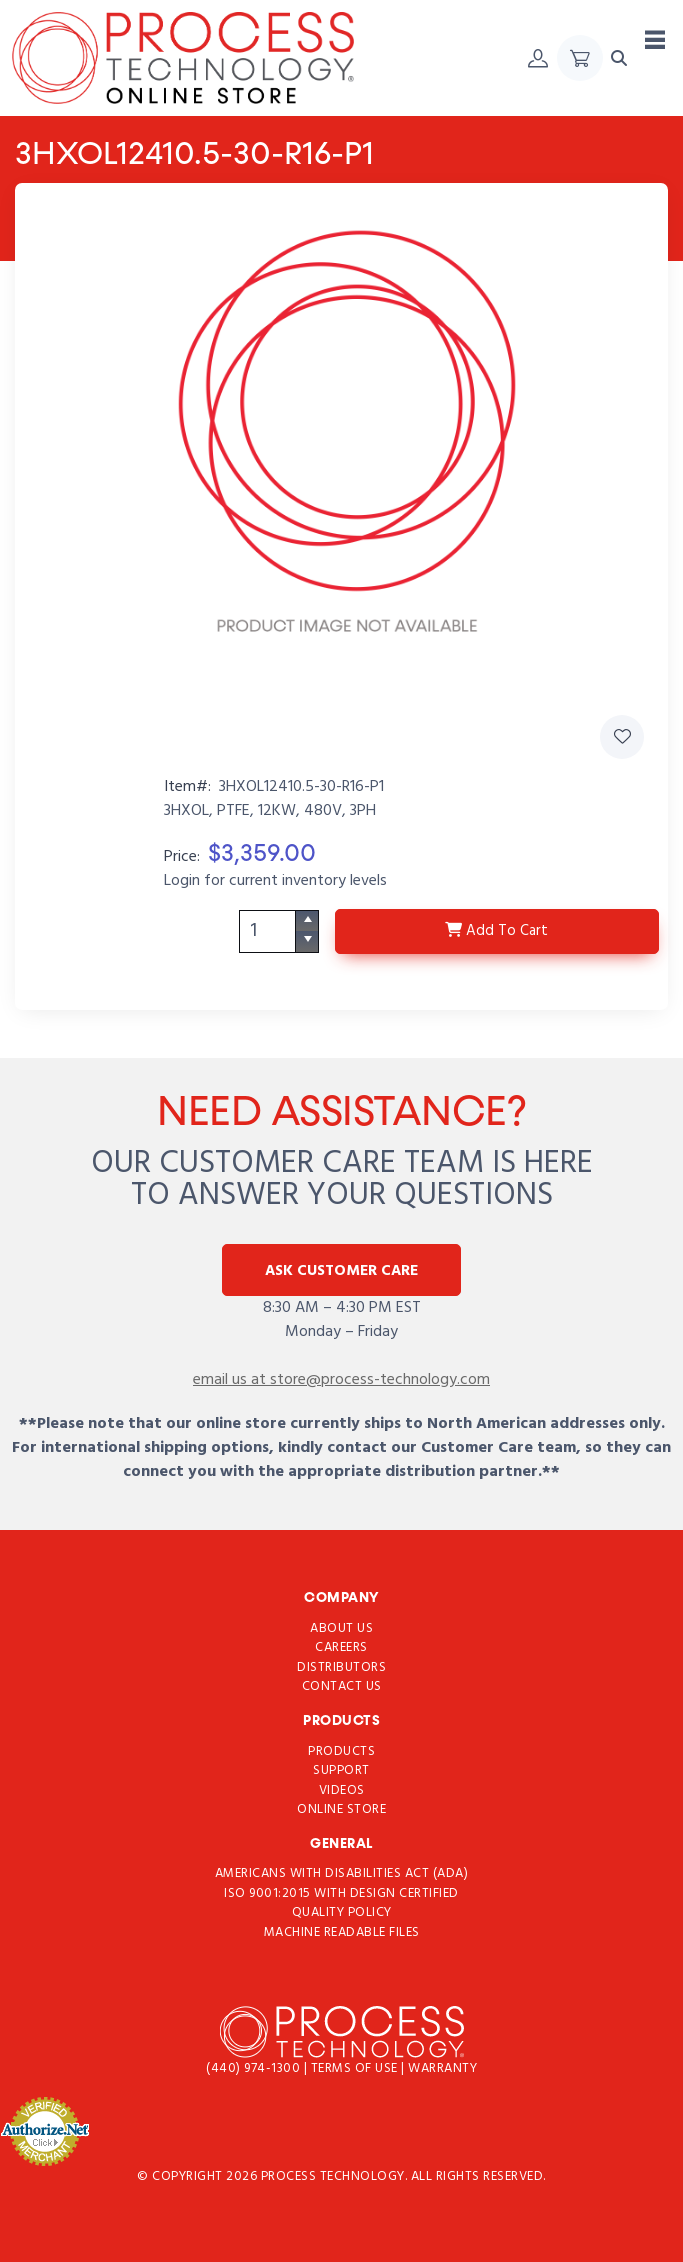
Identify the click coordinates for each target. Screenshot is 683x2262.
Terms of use (356, 2068)
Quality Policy (342, 1912)
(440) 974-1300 (255, 2068)
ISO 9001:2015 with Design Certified (341, 1893)
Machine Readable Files (342, 1932)
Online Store (341, 1809)
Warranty (442, 2068)
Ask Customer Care (341, 1271)
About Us (341, 1627)
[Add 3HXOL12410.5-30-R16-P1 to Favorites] (622, 737)
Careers (341, 1647)
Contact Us (342, 1686)
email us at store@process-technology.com (341, 1380)
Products (341, 1750)
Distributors (341, 1666)
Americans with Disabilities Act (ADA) (342, 1873)
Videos (342, 1789)
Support (341, 1770)
